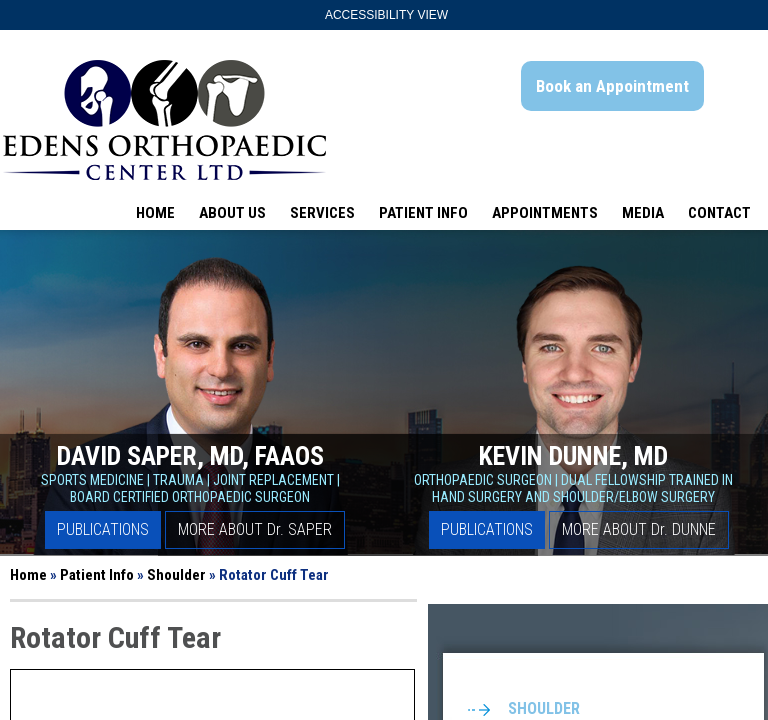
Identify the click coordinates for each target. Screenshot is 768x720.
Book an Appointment (612, 86)
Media (643, 213)
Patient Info (423, 213)
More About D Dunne (639, 529)
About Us (232, 213)
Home (155, 213)
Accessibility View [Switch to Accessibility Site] (386, 15)
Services (322, 213)
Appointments (545, 213)
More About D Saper (255, 529)
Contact (719, 213)
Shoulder (176, 575)
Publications (103, 529)
